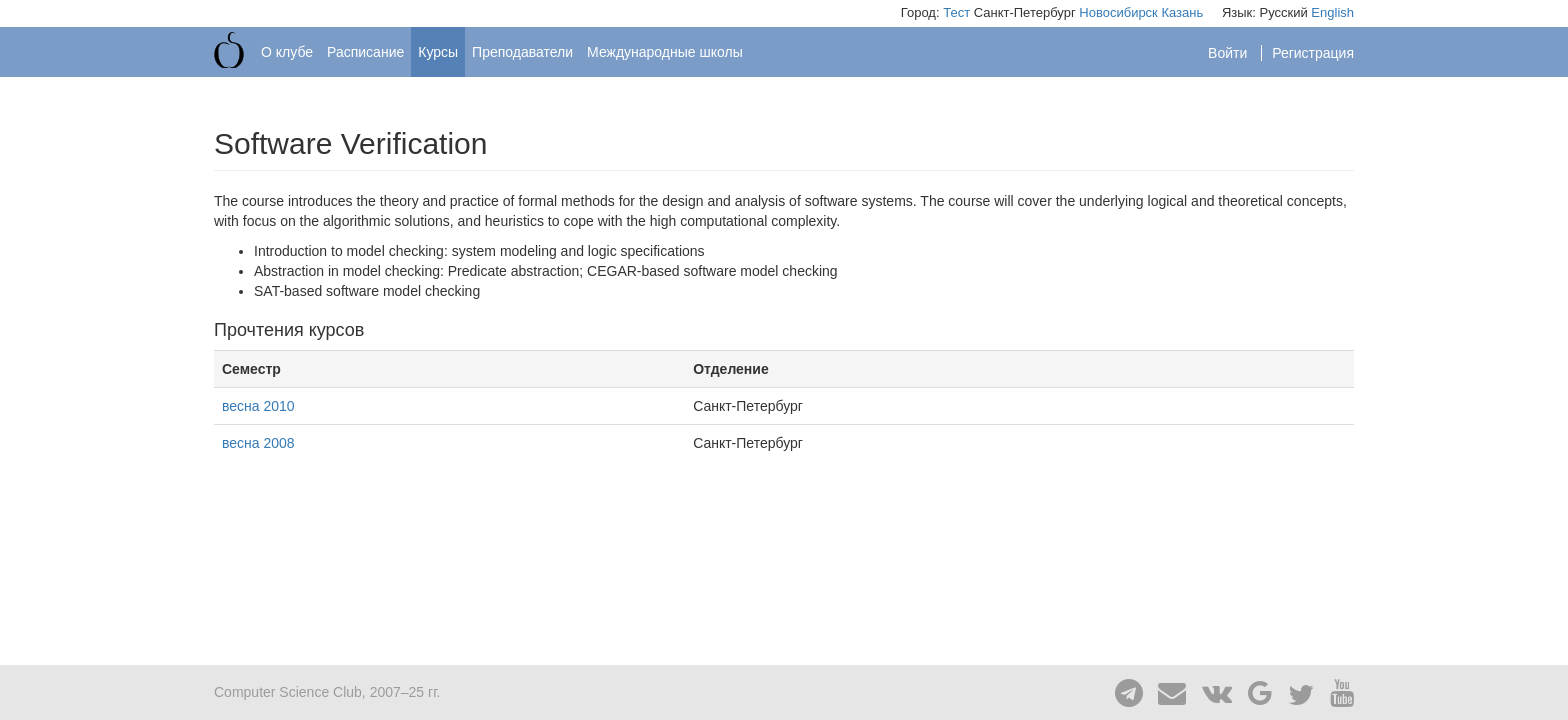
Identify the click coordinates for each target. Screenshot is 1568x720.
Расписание (365, 52)
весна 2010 (258, 406)
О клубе (287, 52)
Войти (1229, 53)
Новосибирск (1118, 12)
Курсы (438, 52)
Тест (956, 12)
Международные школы (665, 52)
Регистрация (1313, 53)
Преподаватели (522, 52)
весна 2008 (258, 443)
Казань (1182, 12)
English (1332, 12)
